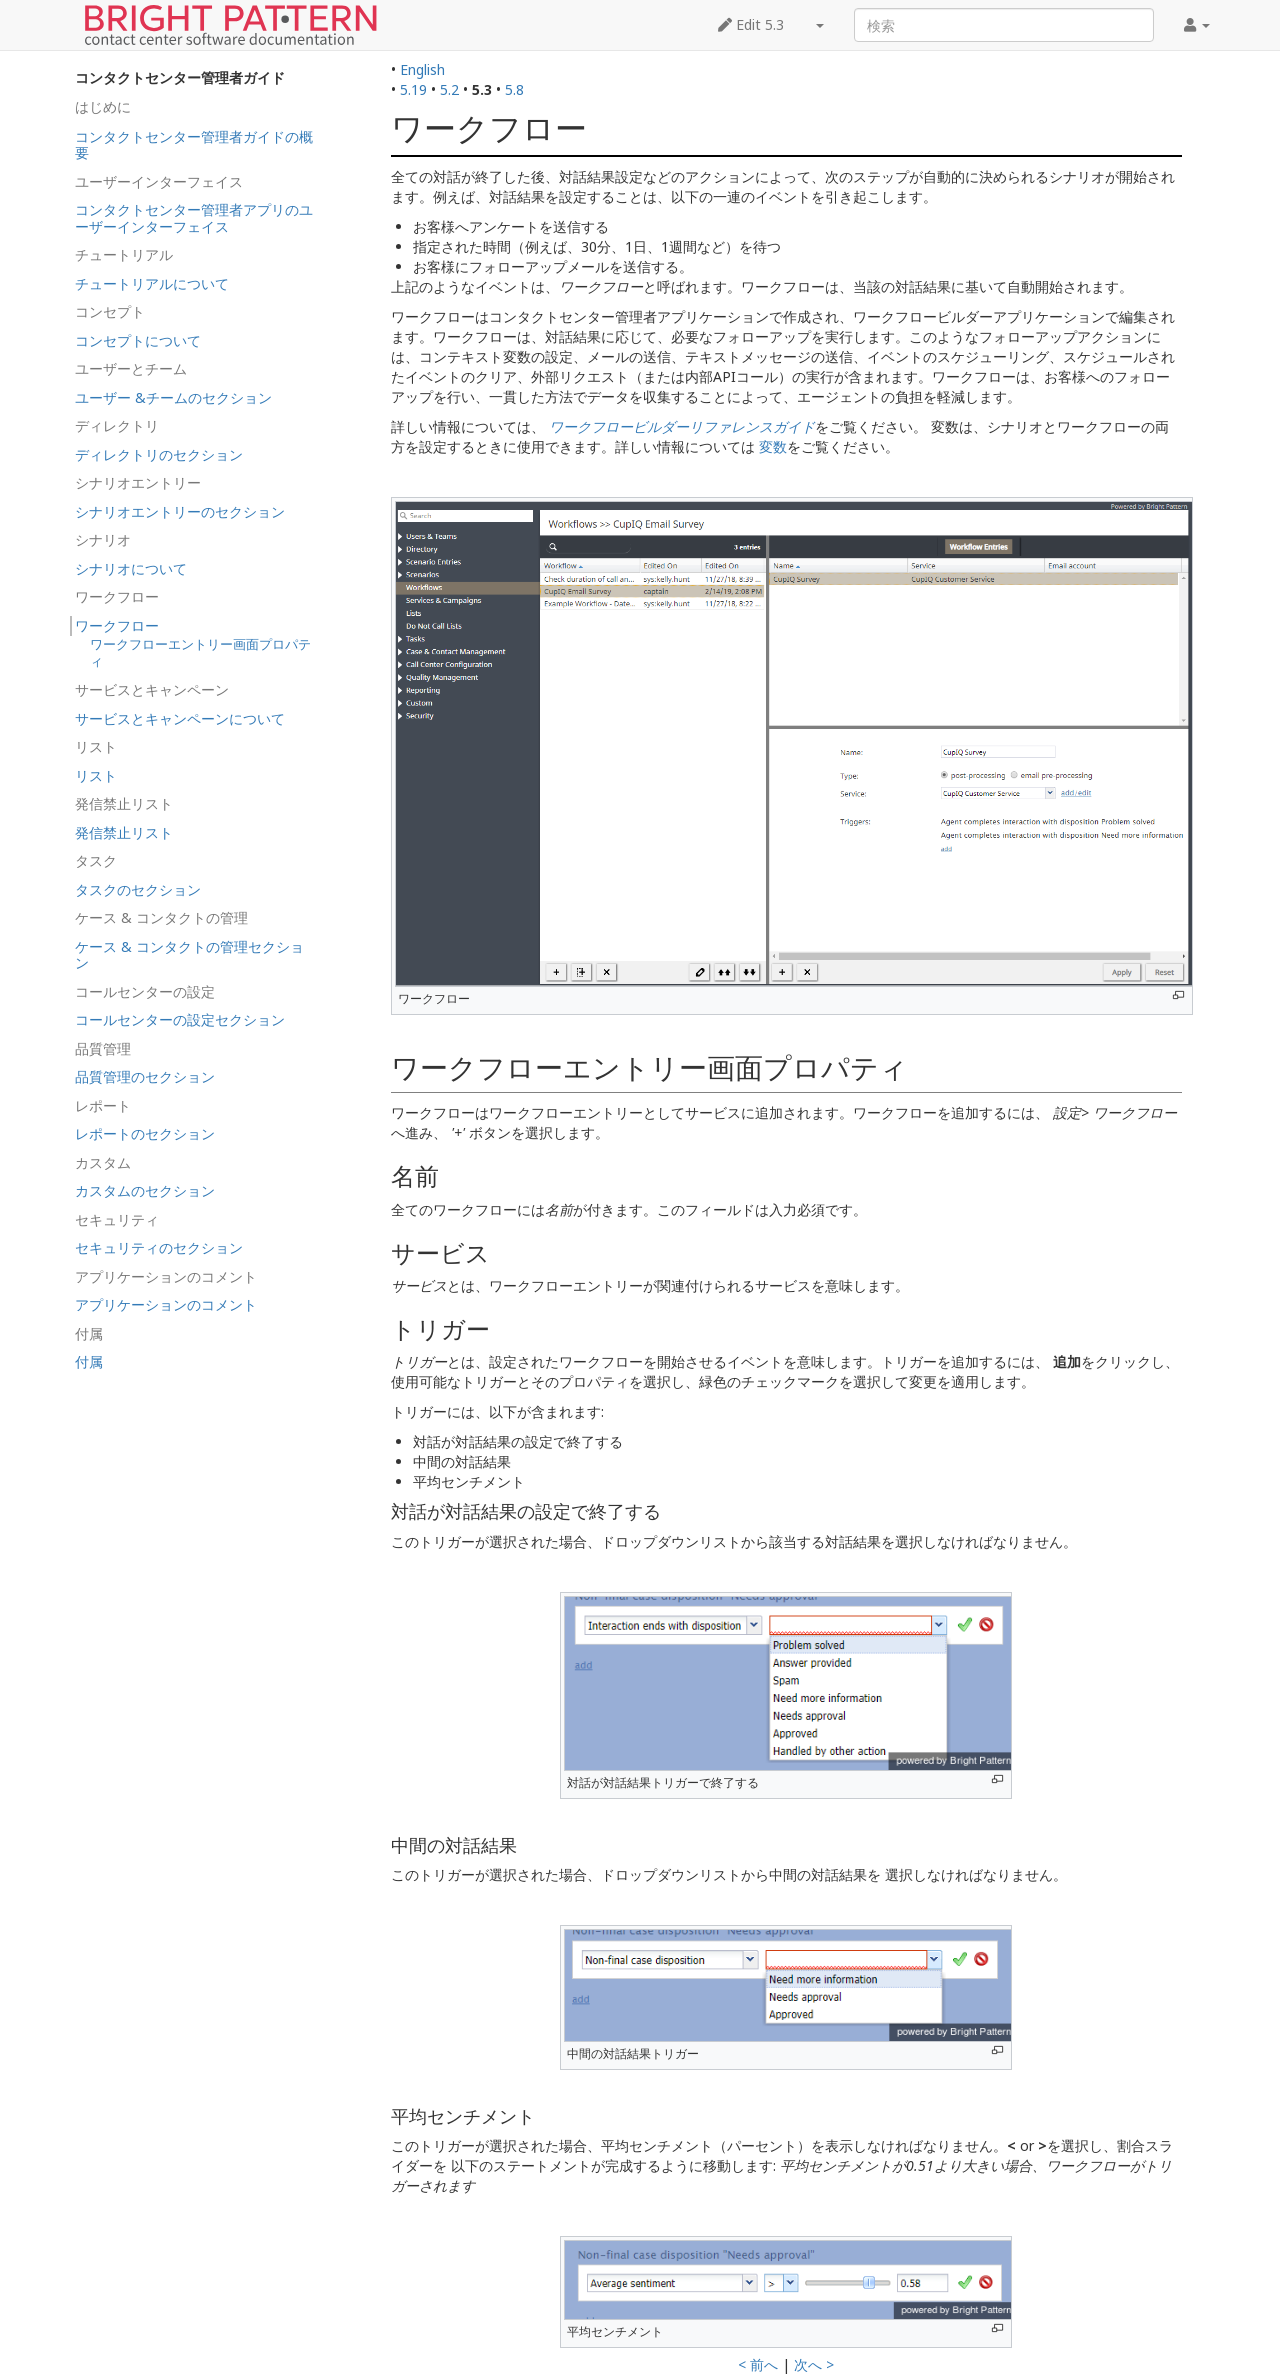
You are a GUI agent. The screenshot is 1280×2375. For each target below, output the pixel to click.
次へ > (814, 2364)
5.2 (449, 89)
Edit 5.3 (751, 24)
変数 (773, 446)
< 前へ (758, 2364)
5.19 (413, 89)
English (422, 69)
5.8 (514, 89)
